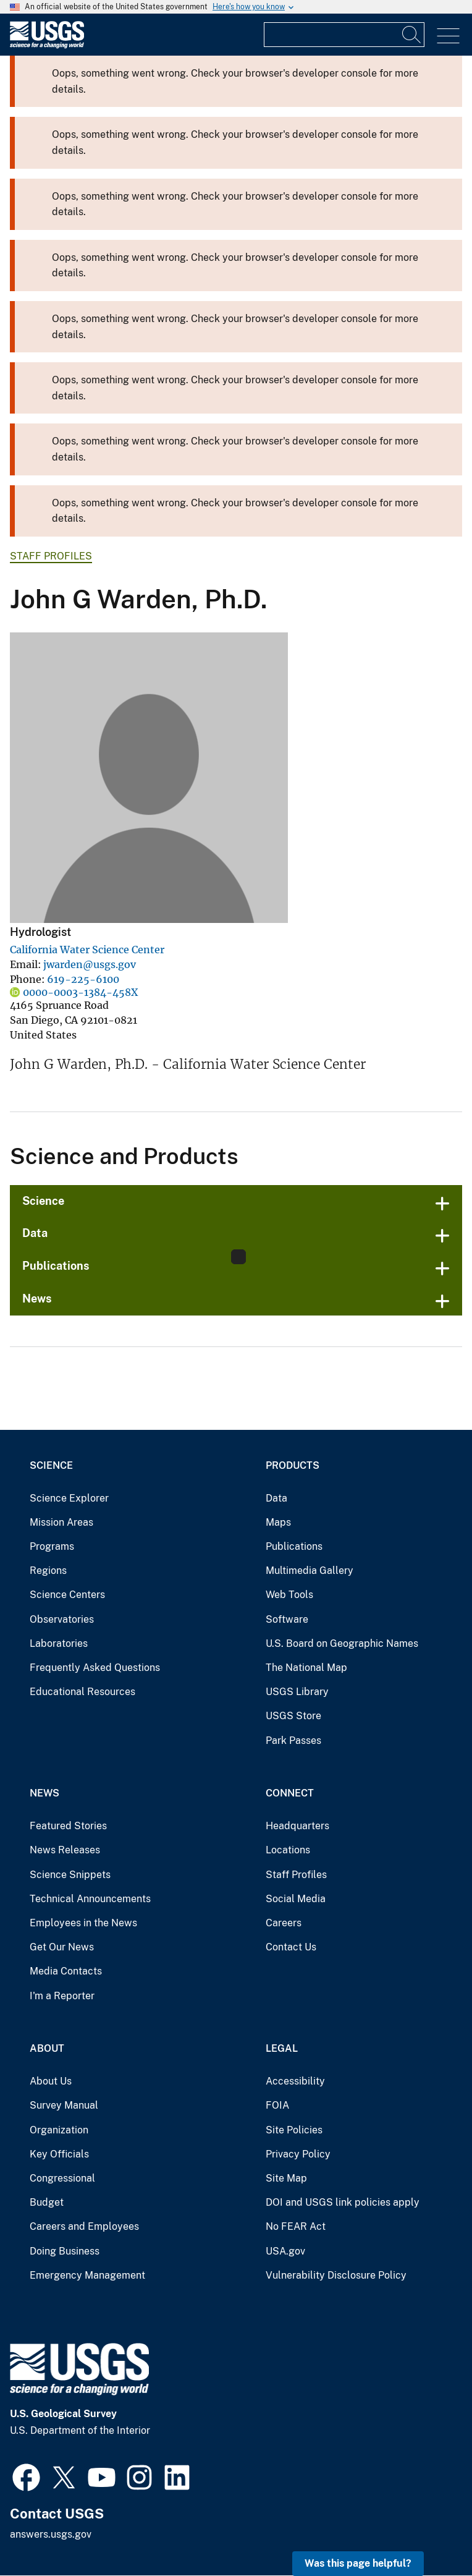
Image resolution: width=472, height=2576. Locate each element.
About (47, 2048)
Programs (52, 1546)
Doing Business (64, 2251)
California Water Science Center (87, 949)
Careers (283, 1923)
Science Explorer (69, 1498)
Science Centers (67, 1594)
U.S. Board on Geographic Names (342, 1643)
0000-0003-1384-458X (80, 992)
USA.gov (285, 2251)
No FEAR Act (296, 2226)
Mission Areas (61, 1522)
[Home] (47, 45)
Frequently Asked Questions (95, 1667)
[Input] (344, 34)
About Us (51, 2081)
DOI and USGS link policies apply (342, 2202)
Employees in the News (83, 1923)
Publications (56, 1265)
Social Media (296, 1899)
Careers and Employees (84, 2226)
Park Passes (293, 1740)
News (37, 1298)
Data (35, 1232)
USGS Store (293, 1716)
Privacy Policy (298, 2154)
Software (287, 1619)
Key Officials (59, 2154)
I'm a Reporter (62, 1996)
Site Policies (294, 2130)
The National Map (306, 1667)
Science (43, 1200)
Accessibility (295, 2081)
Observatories (62, 1619)
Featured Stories (68, 1826)
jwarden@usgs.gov (89, 964)
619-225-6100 (83, 979)
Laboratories (59, 1643)
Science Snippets (70, 1875)
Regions (48, 1570)
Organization (59, 2130)
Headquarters (297, 1826)
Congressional (62, 2178)
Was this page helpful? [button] (358, 2563)
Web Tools (289, 1594)
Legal (282, 2048)
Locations (288, 1850)
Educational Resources (82, 1692)
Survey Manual (64, 2105)
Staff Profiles (51, 556)
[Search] (412, 34)
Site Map (286, 2178)
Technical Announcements (90, 1899)
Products (292, 1465)
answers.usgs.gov (50, 2534)
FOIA (277, 2105)
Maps (278, 1522)
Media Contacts (66, 1971)
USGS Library (297, 1692)
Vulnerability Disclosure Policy (336, 2275)
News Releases (65, 1850)
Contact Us (291, 1947)
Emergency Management (87, 2275)
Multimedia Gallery (309, 1570)
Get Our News (62, 1947)
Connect (290, 1793)
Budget (47, 2202)
